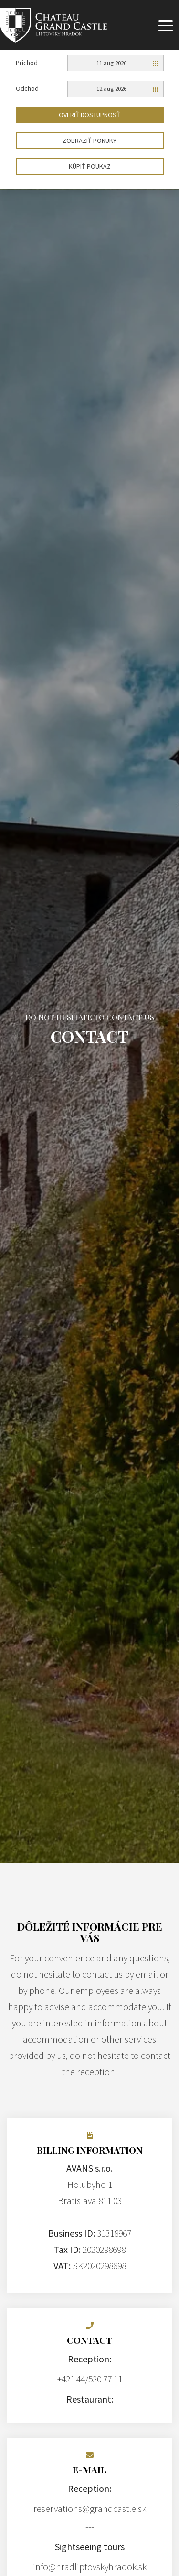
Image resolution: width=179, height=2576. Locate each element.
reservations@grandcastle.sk (89, 2508)
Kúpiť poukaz (90, 166)
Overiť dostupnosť (89, 114)
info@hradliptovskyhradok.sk (90, 2567)
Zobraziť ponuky (89, 140)
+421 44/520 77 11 (89, 2379)
